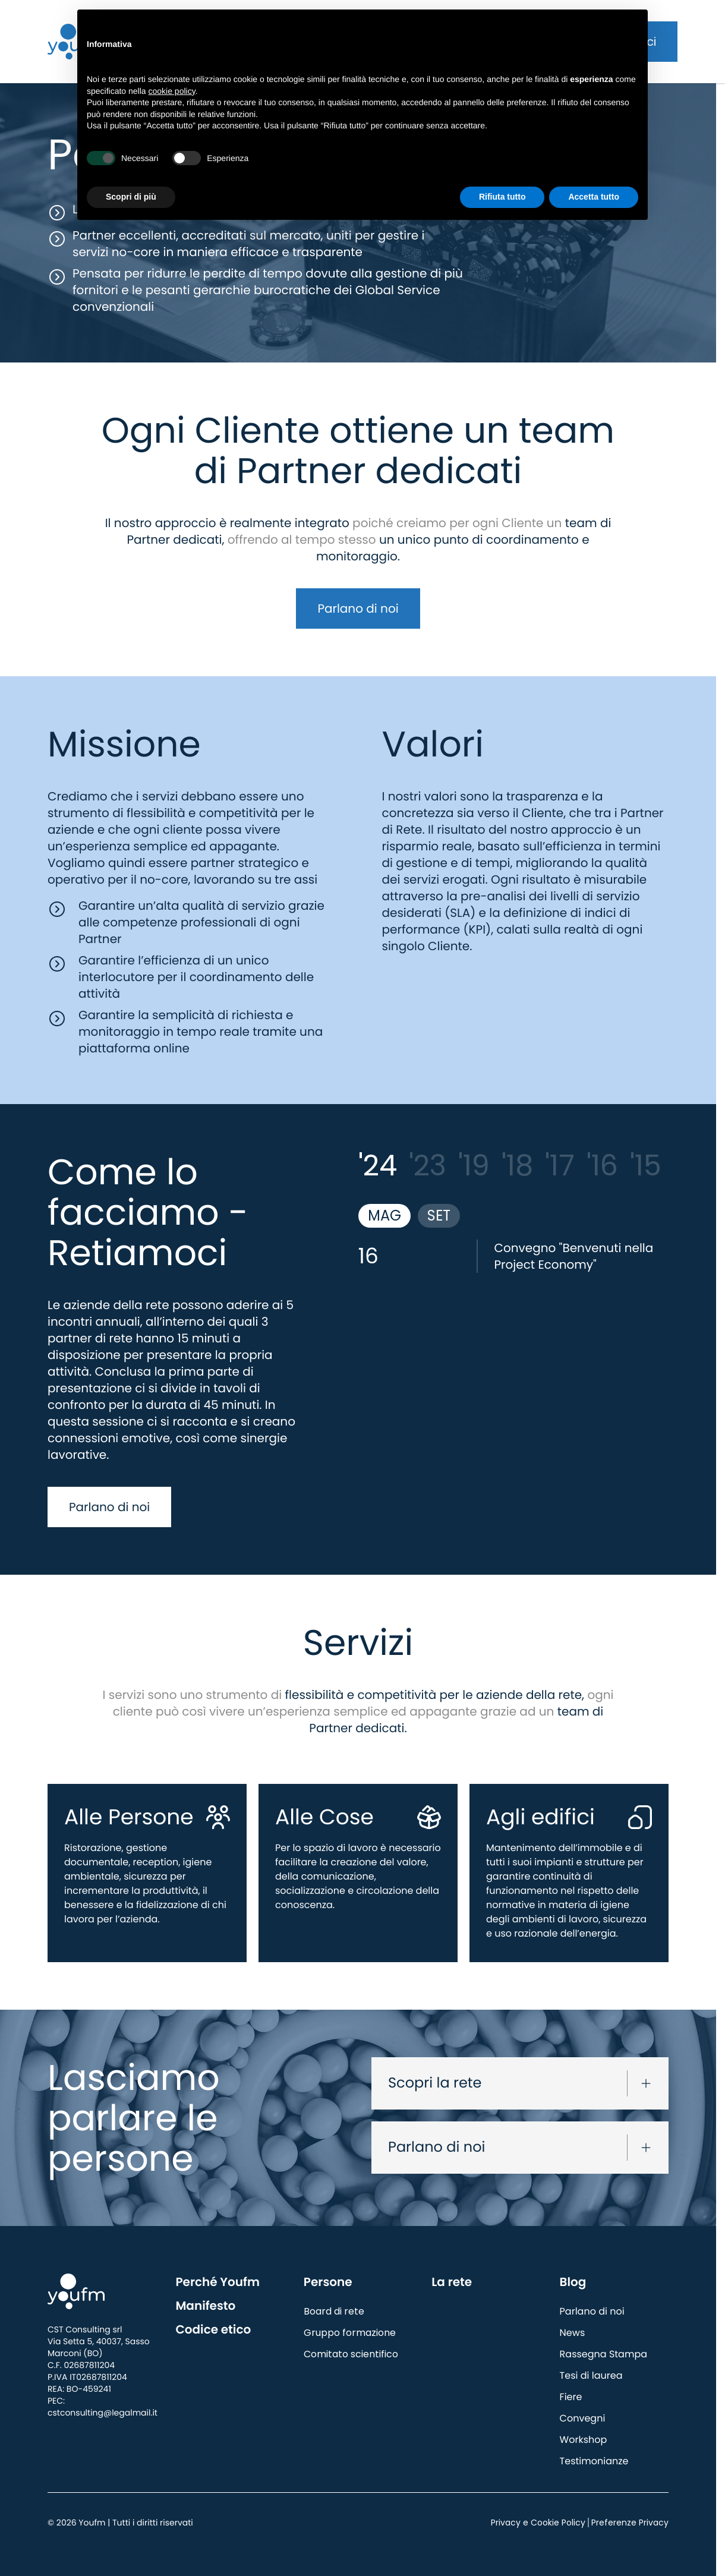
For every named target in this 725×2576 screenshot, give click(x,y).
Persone (328, 2282)
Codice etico (213, 2329)
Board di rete (334, 2311)
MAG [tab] (384, 1215)
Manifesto (205, 2305)
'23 (427, 1166)
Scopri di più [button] (131, 196)
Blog (573, 2282)
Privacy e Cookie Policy (538, 2522)
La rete (451, 2282)
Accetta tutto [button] (593, 196)
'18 (517, 1166)
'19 (474, 1166)
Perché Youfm (217, 2282)
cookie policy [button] (172, 91)
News (572, 2332)
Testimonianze (594, 2461)
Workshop (583, 2439)
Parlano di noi (357, 608)
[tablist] (513, 1216)
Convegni (583, 2418)
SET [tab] (438, 1215)
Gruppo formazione (350, 2332)
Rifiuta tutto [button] (502, 196)
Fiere (571, 2397)
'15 (645, 1166)
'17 (560, 1166)
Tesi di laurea (591, 2375)
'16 (602, 1166)
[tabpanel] (513, 1256)
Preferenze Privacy (630, 2522)
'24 (377, 1166)
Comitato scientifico (351, 2354)
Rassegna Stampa (603, 2354)
